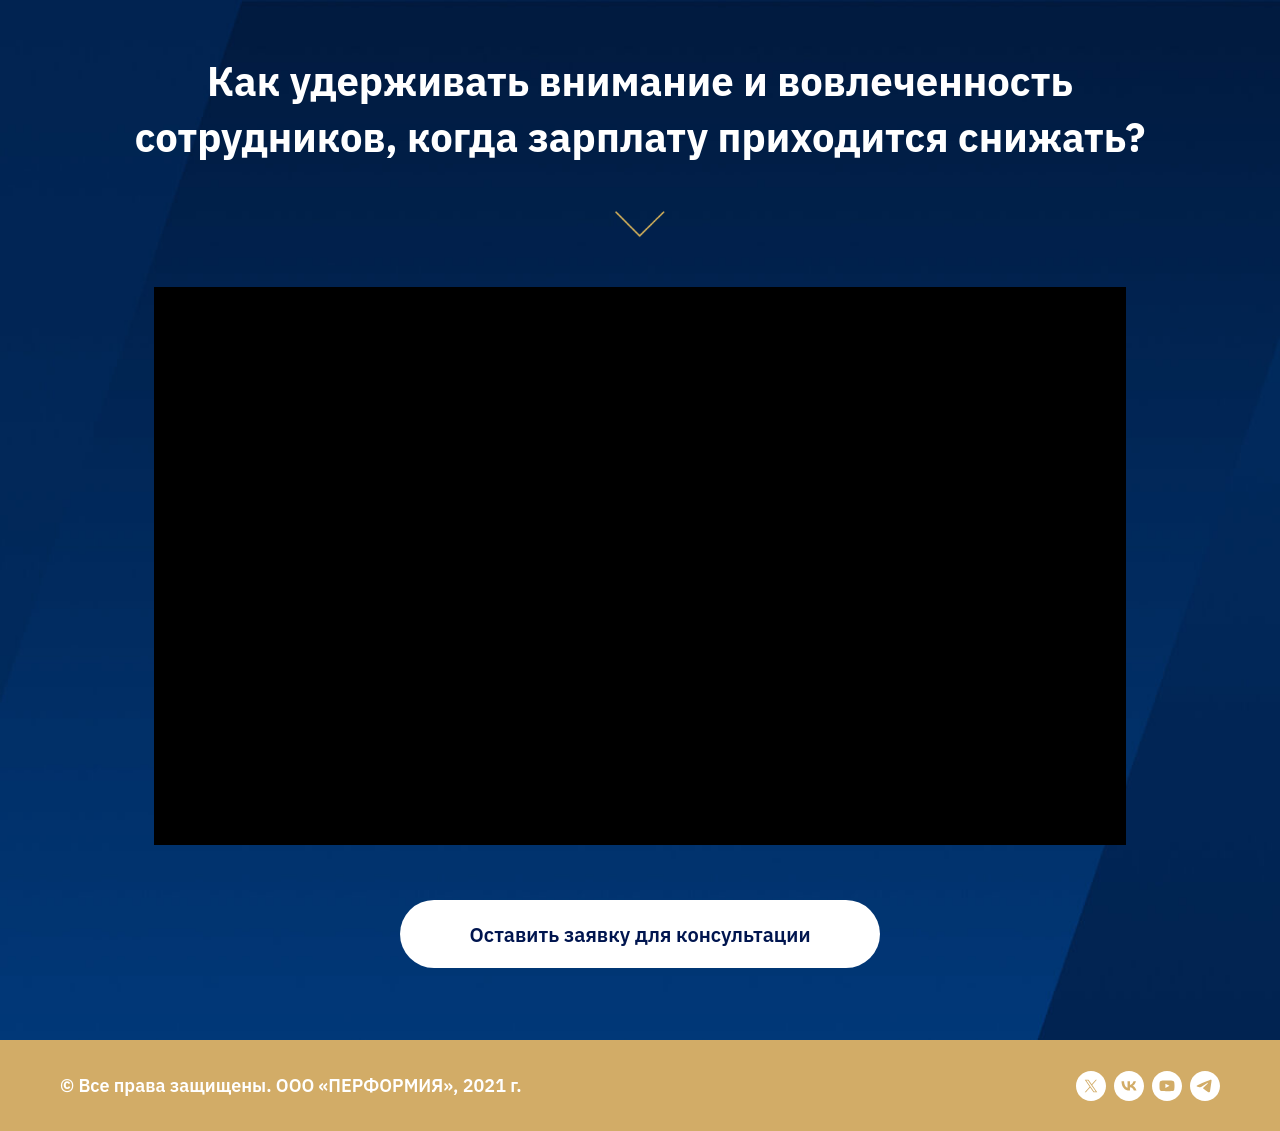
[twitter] (1091, 1086)
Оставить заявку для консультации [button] (640, 934)
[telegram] (1205, 1086)
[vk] (1129, 1086)
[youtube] (1167, 1086)
